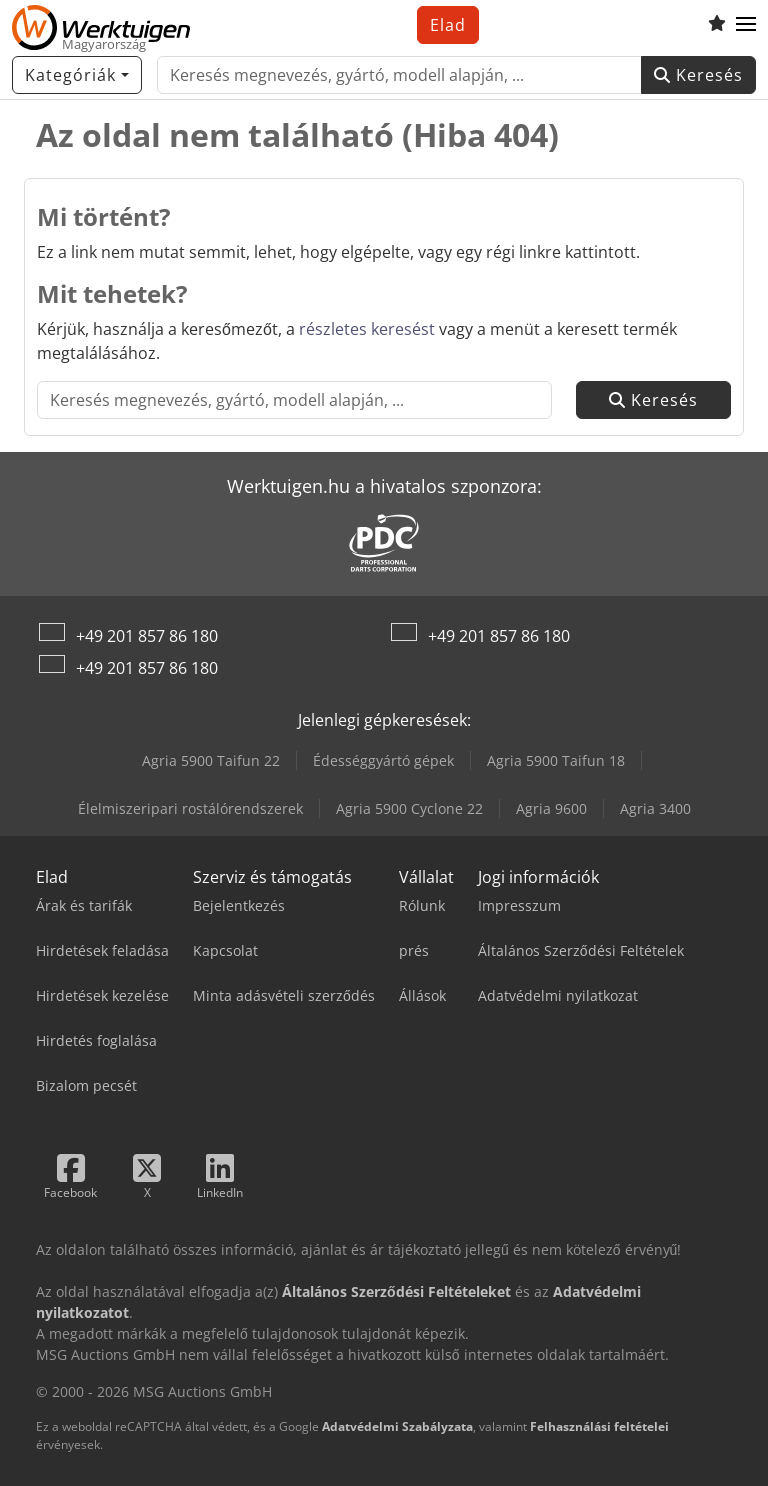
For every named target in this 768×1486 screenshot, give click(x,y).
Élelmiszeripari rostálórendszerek (190, 808)
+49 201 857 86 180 (147, 636)
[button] (746, 25)
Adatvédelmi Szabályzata (397, 1426)
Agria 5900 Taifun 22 (211, 760)
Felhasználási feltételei (599, 1426)
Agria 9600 (551, 808)
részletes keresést (367, 329)
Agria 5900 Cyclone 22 (409, 808)
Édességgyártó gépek (383, 760)
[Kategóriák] (77, 75)
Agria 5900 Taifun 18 (556, 760)
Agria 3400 (655, 808)
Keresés (698, 75)
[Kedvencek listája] (717, 25)
